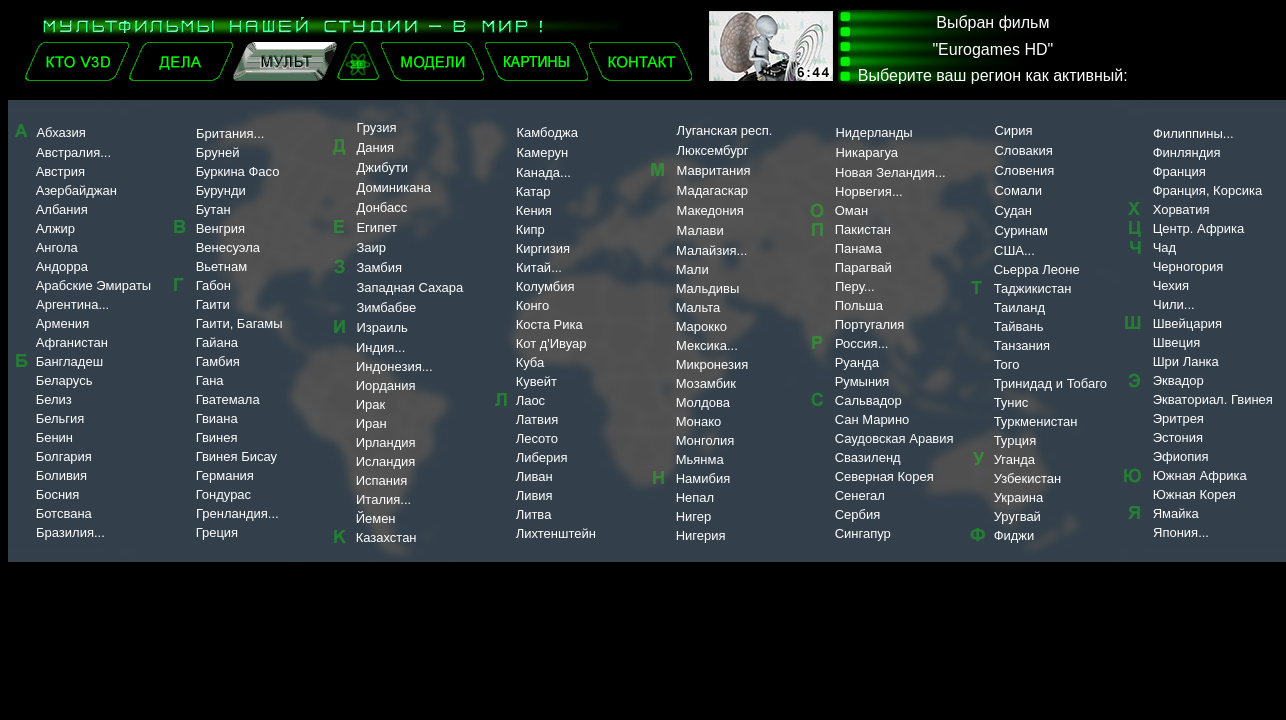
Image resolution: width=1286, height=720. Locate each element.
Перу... (855, 286)
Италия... (383, 499)
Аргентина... (72, 304)
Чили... (1174, 304)
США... (1014, 250)
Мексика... (707, 345)
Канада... (543, 172)
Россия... (861, 343)
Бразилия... (58, 532)
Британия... (230, 133)
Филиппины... (1193, 133)
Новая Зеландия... (890, 172)
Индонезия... (394, 366)
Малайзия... (711, 250)
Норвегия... (869, 191)
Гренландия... (237, 513)
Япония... (1181, 532)
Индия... (380, 347)
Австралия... (73, 152)
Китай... (539, 267)
